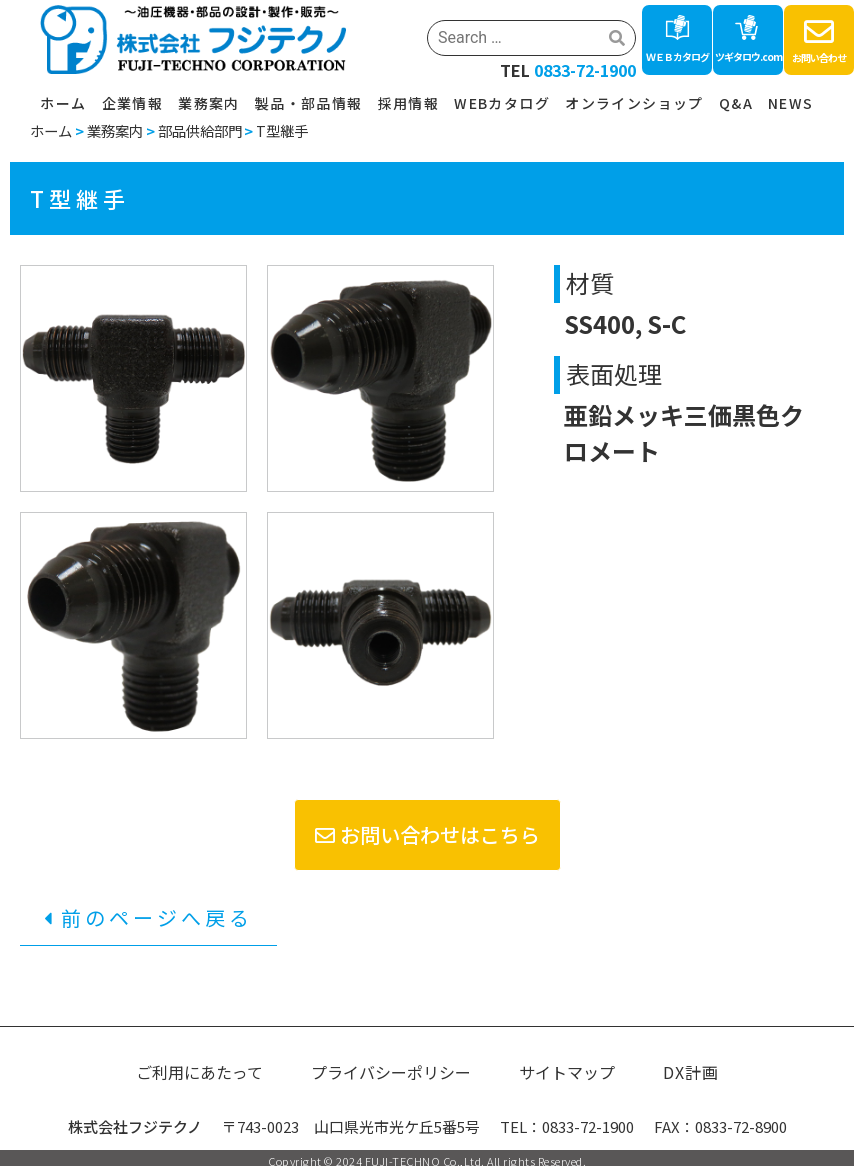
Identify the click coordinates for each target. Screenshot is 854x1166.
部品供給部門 (200, 130)
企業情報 (133, 103)
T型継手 (282, 130)
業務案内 (209, 103)
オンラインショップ (634, 103)
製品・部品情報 (309, 103)
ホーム (63, 103)
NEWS (791, 103)
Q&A (736, 103)
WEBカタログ (502, 103)
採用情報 (409, 103)
